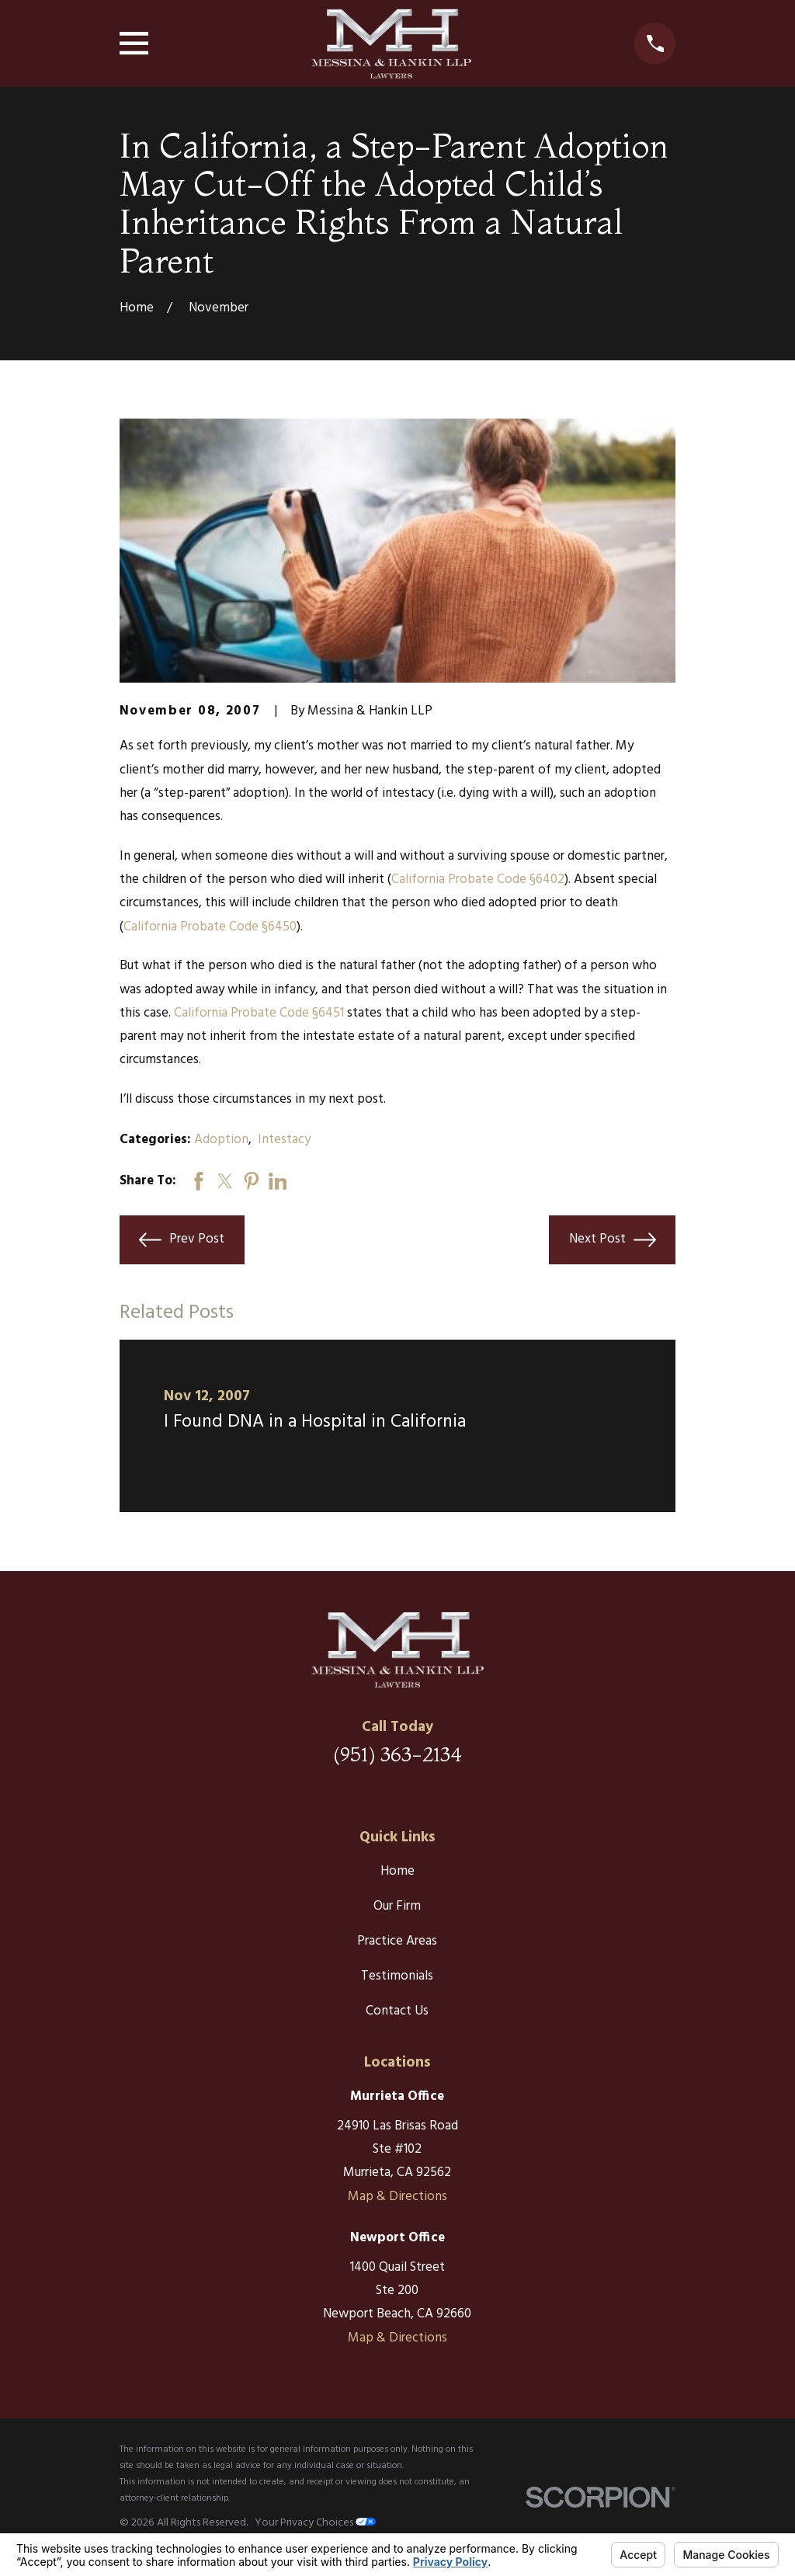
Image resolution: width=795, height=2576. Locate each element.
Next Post (612, 1240)
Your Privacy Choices (315, 2523)
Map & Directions (397, 2196)
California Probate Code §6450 (210, 926)
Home (397, 1871)
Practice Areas (397, 1941)
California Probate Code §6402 (477, 879)
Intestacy (284, 1139)
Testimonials (397, 1976)
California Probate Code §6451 (259, 1013)
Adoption (221, 1139)
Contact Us (397, 2011)
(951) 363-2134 (397, 1754)
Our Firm (397, 1906)
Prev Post (181, 1240)
